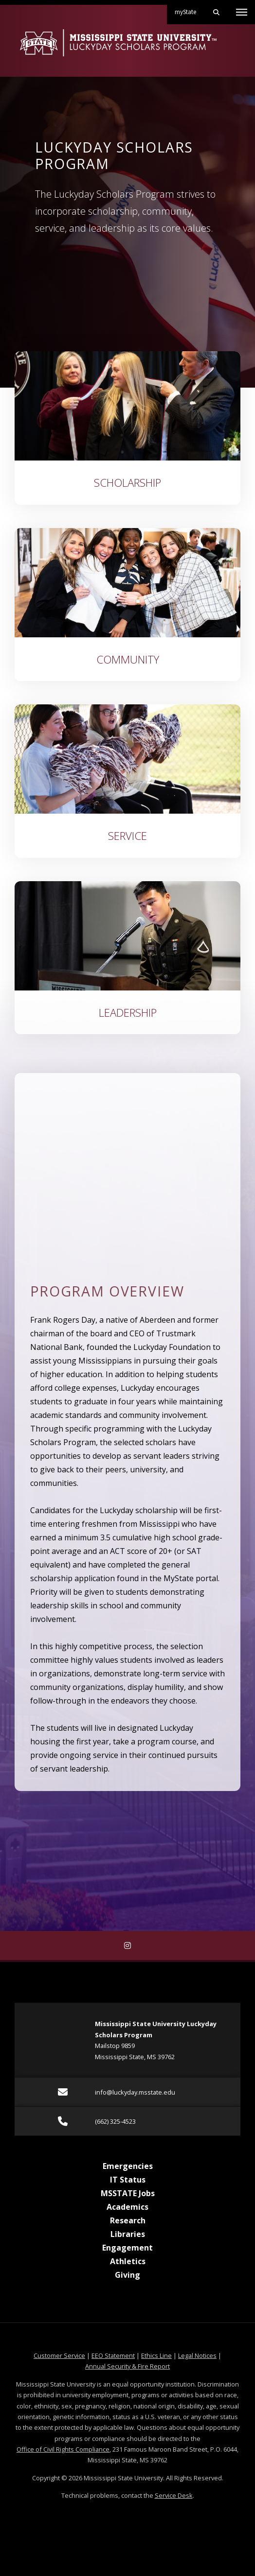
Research (128, 2220)
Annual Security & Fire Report (127, 2366)
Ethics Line (156, 2355)
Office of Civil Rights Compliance (63, 2449)
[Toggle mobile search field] (216, 12)
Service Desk (174, 2495)
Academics (127, 2206)
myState (189, 8)
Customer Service (59, 2355)
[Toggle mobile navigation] (241, 12)
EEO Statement (113, 2355)
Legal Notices (197, 2355)
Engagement (127, 2247)
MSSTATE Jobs (128, 2193)
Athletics (128, 2261)
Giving (127, 2274)
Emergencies (128, 2166)
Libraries (127, 2234)
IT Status (128, 2179)
